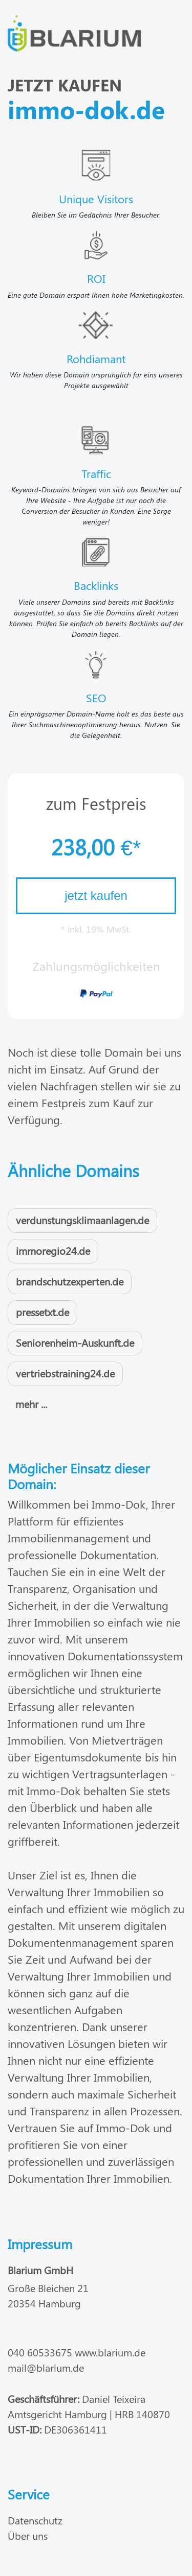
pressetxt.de (42, 1312)
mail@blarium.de (46, 2367)
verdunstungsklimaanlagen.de (82, 1220)
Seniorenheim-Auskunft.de (75, 1342)
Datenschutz (35, 2520)
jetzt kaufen (96, 895)
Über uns (28, 2535)
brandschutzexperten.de (69, 1281)
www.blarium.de (110, 2352)
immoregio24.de (53, 1250)
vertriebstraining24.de (65, 1373)
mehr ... (31, 1404)
